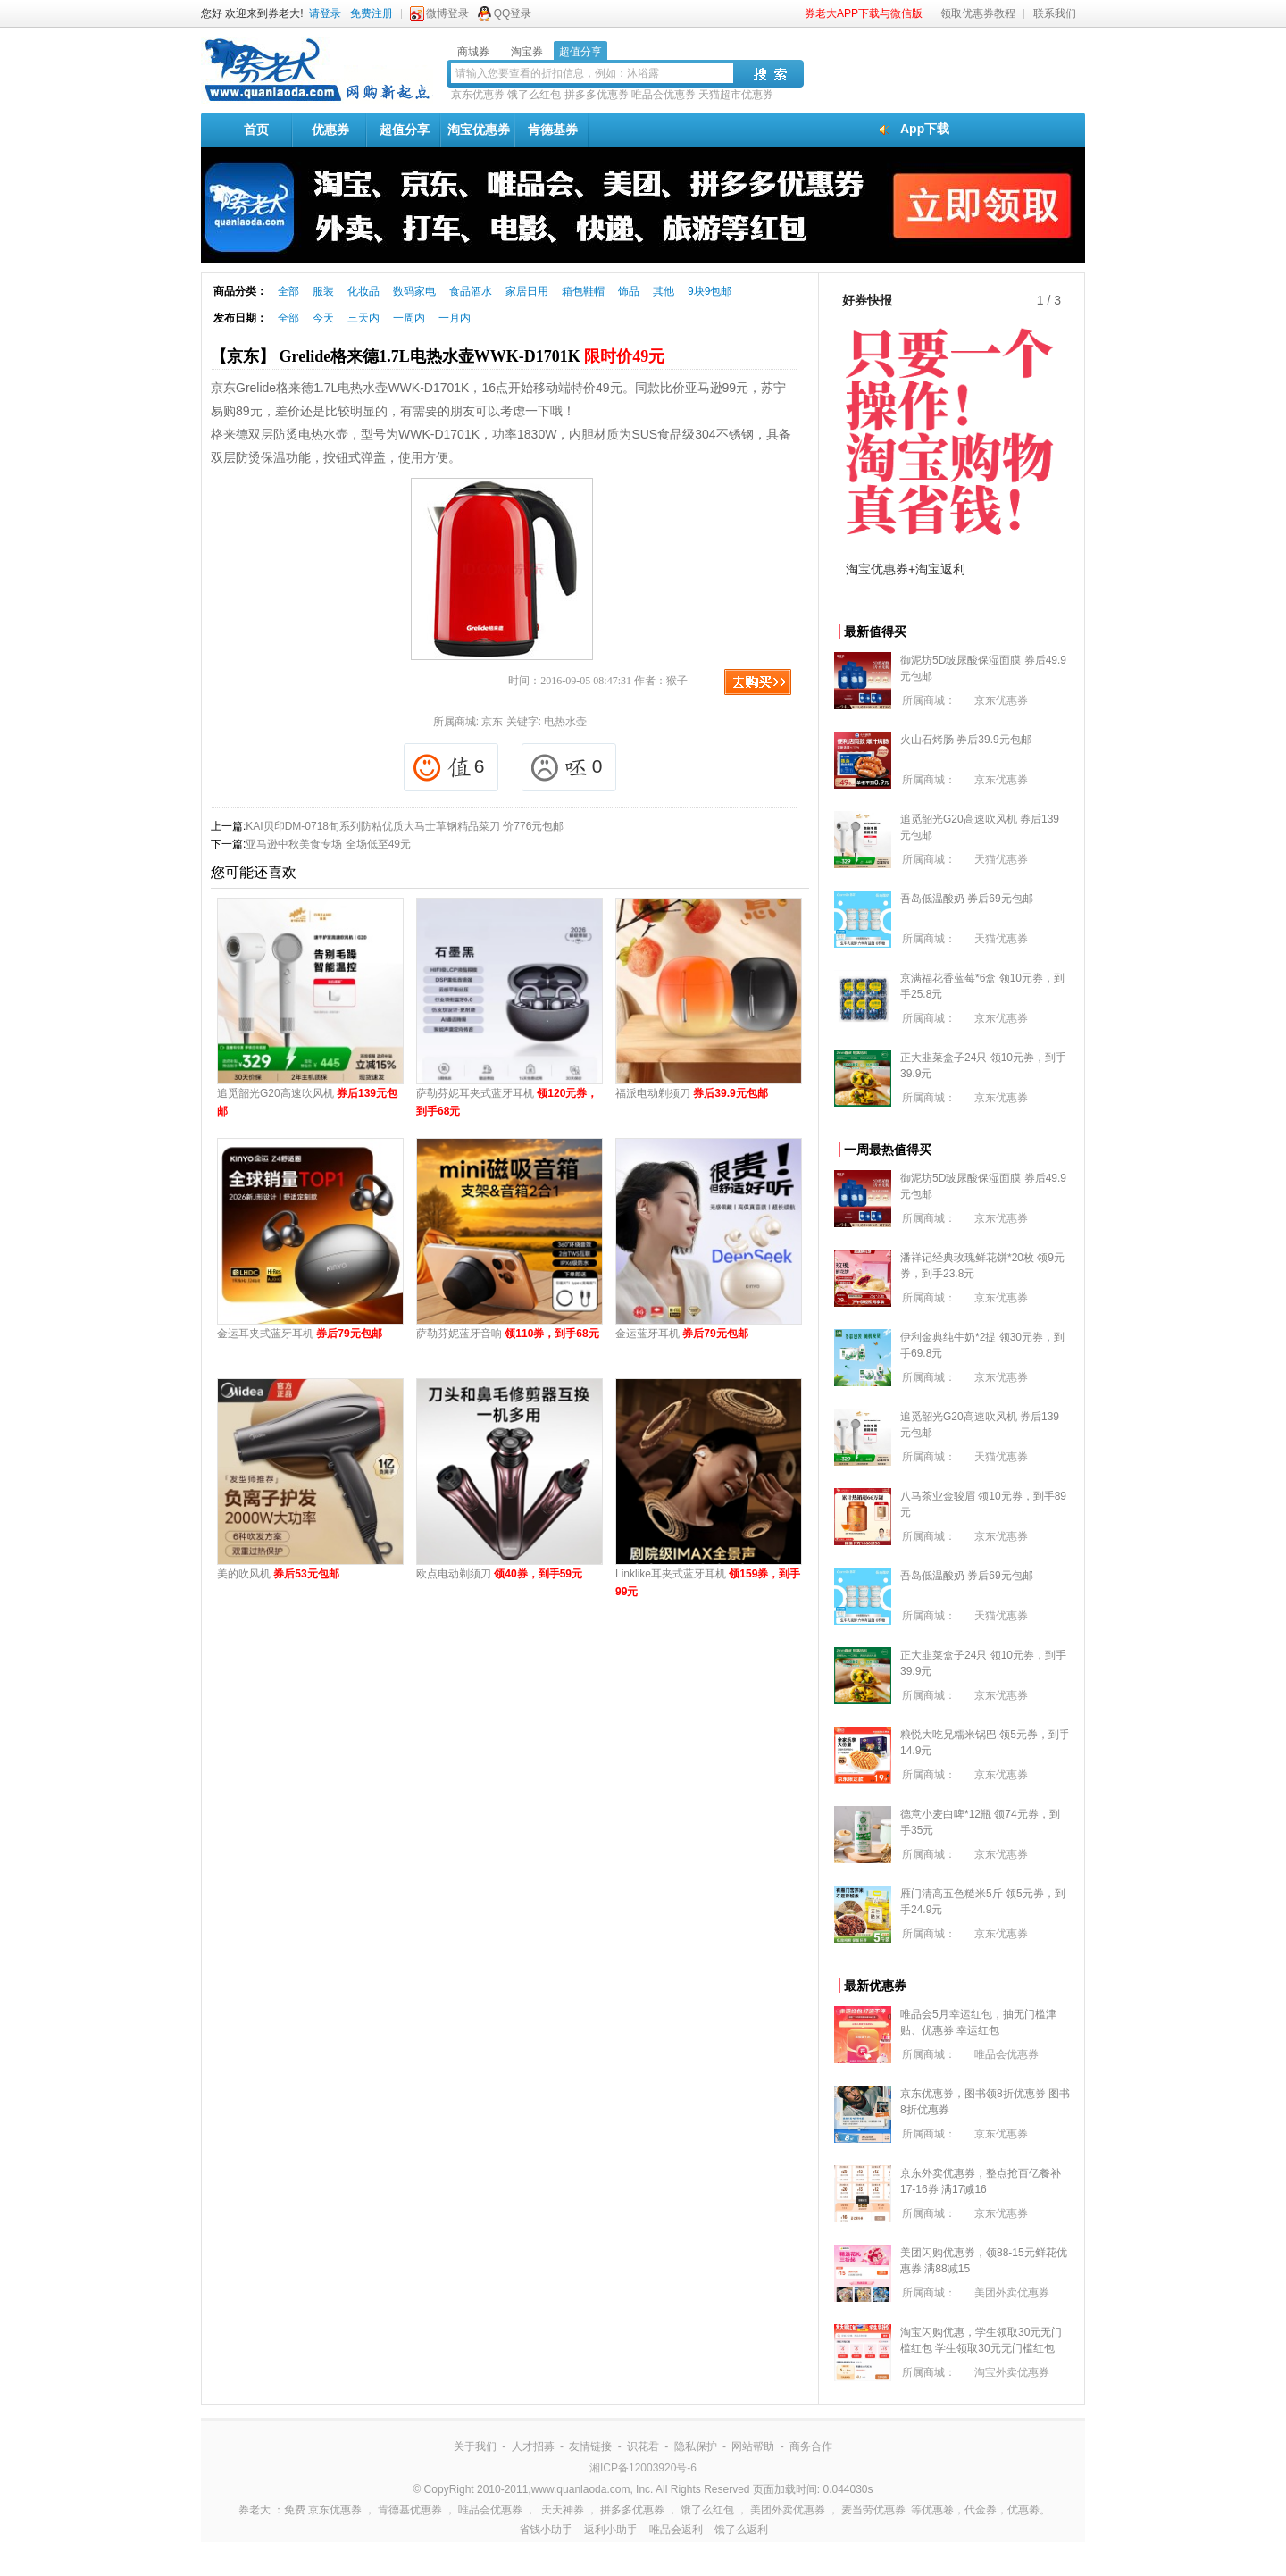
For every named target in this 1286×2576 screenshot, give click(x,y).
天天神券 (562, 2510)
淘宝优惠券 (478, 129)
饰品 (628, 291)
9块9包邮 (709, 291)
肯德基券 (553, 129)
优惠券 (330, 129)
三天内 (363, 318)
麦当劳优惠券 (873, 2510)
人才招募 (533, 2446)
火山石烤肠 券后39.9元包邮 (965, 739)
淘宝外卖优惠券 (1011, 2372)
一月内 (454, 318)
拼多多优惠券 (596, 94)
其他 (663, 291)
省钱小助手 (545, 2529)
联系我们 (1054, 13)
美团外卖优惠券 (1011, 2293)
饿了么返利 (741, 2529)
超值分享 (405, 129)
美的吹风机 (278, 1574)
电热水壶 (565, 721)
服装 (323, 291)
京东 (492, 721)
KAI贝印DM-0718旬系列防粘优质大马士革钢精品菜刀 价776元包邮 (405, 826)
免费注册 (371, 13)
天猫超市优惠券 (735, 94)
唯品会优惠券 (663, 94)
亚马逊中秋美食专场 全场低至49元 (328, 844)
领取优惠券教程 (977, 13)
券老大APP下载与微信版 (864, 13)
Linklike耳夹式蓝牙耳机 (707, 1583)
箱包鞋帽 (583, 291)
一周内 (409, 318)
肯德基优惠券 (410, 2510)
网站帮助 (752, 2446)
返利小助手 (611, 2529)
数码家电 (414, 291)
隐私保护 (695, 2446)
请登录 (325, 13)
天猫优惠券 (1001, 859)
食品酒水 (470, 291)
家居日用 (526, 291)
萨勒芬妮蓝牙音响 (507, 1333)
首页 (256, 129)
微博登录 (447, 13)
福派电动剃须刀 (691, 1093)
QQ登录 (513, 13)
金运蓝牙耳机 (681, 1333)
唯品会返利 (676, 2529)
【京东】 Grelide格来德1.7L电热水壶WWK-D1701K (437, 356)
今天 (323, 318)
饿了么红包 (534, 94)
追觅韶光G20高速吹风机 (307, 1102)
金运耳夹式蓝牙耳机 (299, 1333)
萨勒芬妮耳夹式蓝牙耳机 (506, 1102)
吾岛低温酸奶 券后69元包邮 (966, 898)
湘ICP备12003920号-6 (643, 2468)
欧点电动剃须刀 (499, 1574)
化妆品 (363, 291)
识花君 (643, 2446)
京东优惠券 (478, 94)
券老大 (254, 2510)
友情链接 (590, 2446)
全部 (288, 291)
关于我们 (475, 2446)
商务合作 (810, 2446)
